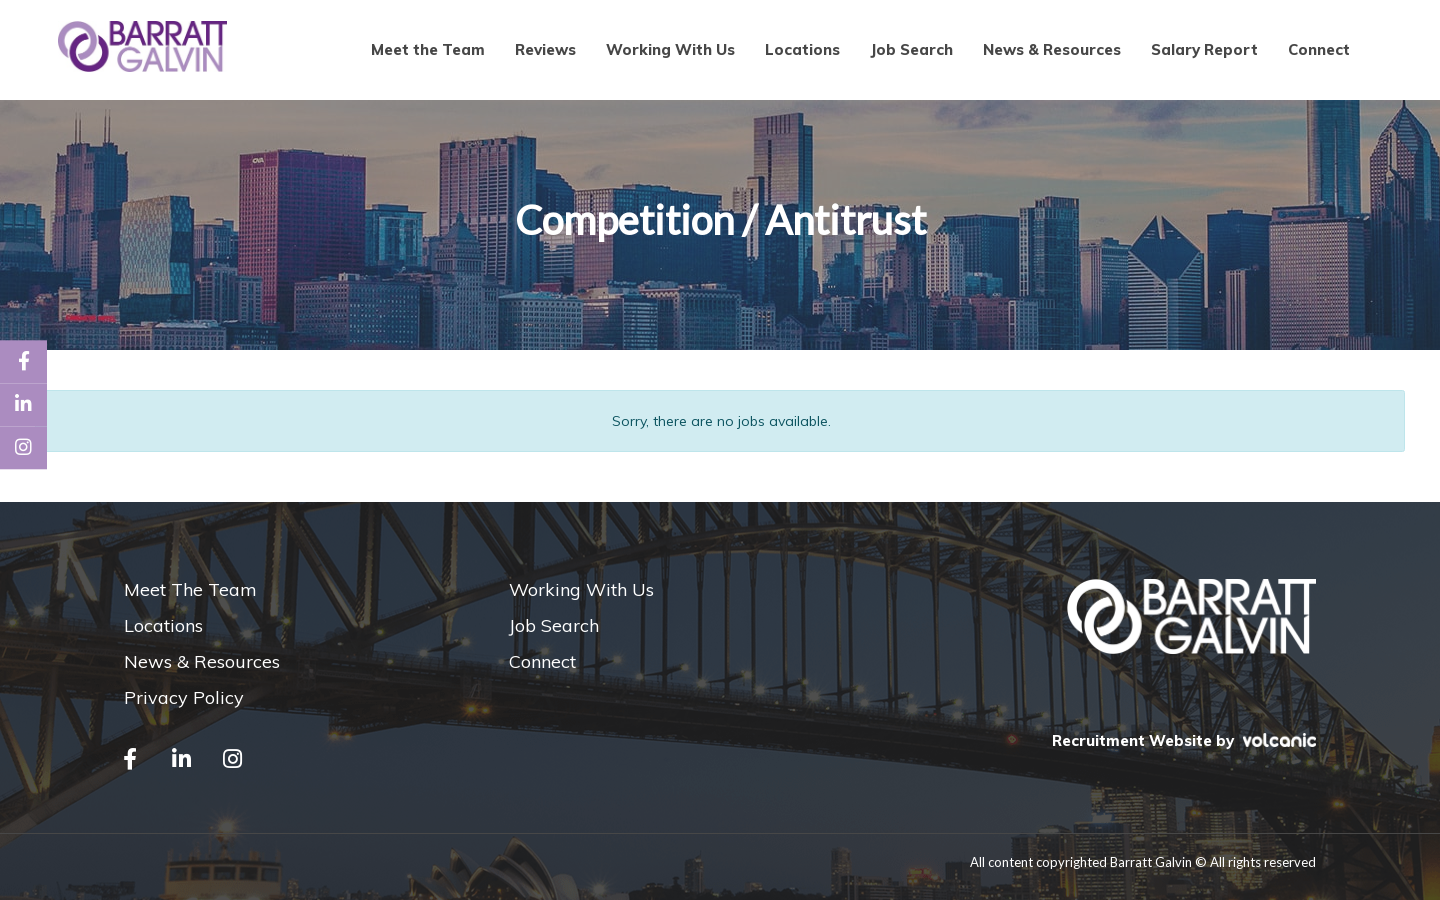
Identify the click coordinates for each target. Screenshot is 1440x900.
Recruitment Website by (1184, 740)
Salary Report (1204, 49)
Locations (802, 49)
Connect (1319, 49)
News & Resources (1052, 49)
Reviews (545, 49)
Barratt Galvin (143, 47)
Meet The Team (190, 589)
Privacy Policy (184, 697)
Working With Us (670, 49)
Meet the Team (428, 49)
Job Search (911, 49)
